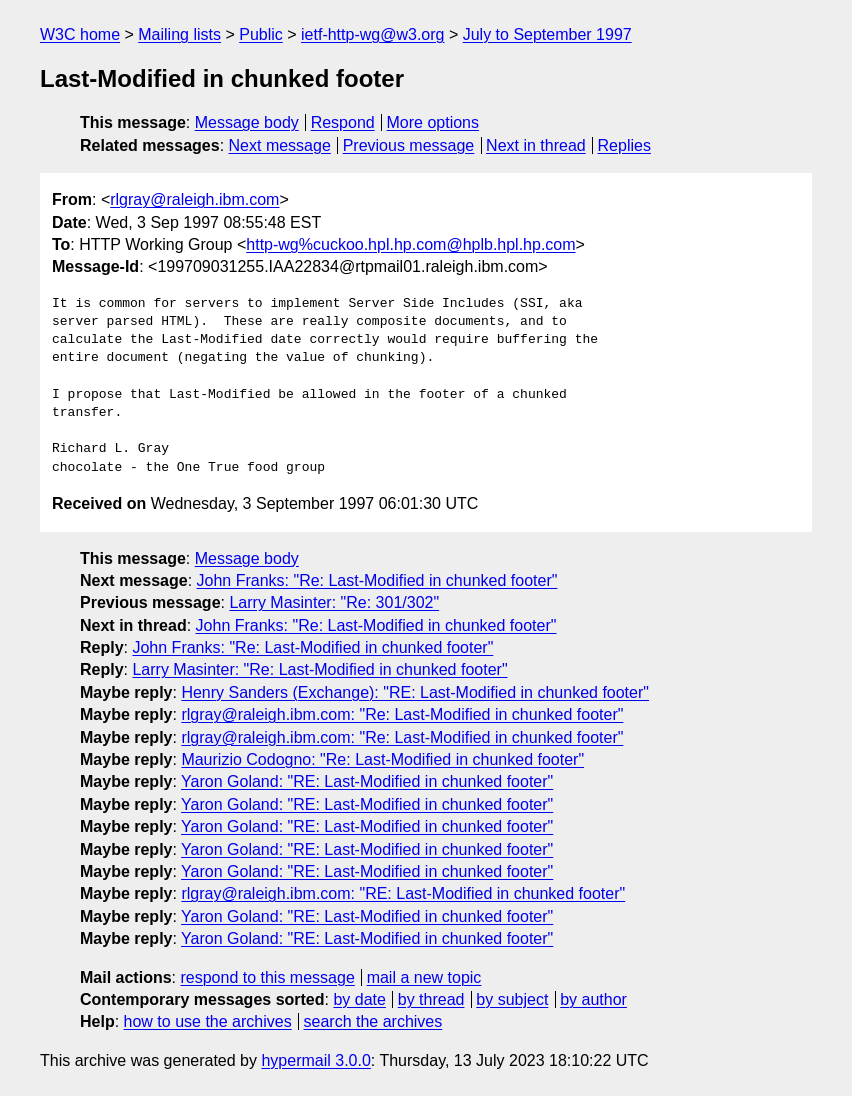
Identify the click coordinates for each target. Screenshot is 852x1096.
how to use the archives (208, 1021)
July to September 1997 (547, 34)
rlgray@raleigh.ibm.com (194, 199)
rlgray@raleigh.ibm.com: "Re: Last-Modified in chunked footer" (402, 714)
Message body (247, 122)
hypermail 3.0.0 (315, 1060)
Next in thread (536, 145)
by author (593, 999)
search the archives (373, 1021)
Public (261, 34)
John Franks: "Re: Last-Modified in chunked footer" (377, 580)
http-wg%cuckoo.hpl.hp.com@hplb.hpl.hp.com (410, 244)
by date (359, 999)
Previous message (409, 145)
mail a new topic (424, 977)
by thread (431, 999)
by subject (512, 999)
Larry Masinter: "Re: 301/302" (334, 602)
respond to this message (267, 977)
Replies (624, 145)
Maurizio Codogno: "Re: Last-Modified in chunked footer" (382, 759)
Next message (280, 145)
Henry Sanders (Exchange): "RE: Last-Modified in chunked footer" (415, 692)
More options (433, 122)
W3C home (80, 34)
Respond (343, 122)
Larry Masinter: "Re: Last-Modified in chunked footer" (319, 669)
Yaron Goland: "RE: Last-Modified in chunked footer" (367, 781)
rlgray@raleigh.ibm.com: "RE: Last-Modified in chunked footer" (403, 893)
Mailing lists (179, 34)
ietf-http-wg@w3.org (372, 34)
